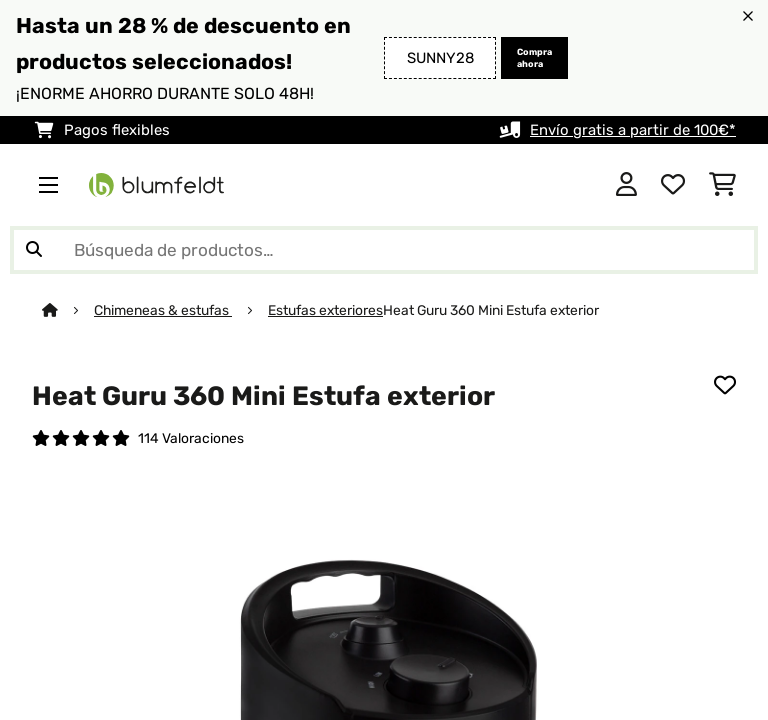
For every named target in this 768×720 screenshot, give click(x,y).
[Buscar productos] (384, 250)
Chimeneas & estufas (163, 310)
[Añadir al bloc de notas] (725, 385)
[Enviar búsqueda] (34, 250)
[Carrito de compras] (722, 185)
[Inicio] (68, 310)
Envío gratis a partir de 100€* (633, 130)
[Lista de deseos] (673, 185)
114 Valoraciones (191, 438)
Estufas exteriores (325, 310)
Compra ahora (534, 58)
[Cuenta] (626, 185)
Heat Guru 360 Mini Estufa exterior (491, 310)
